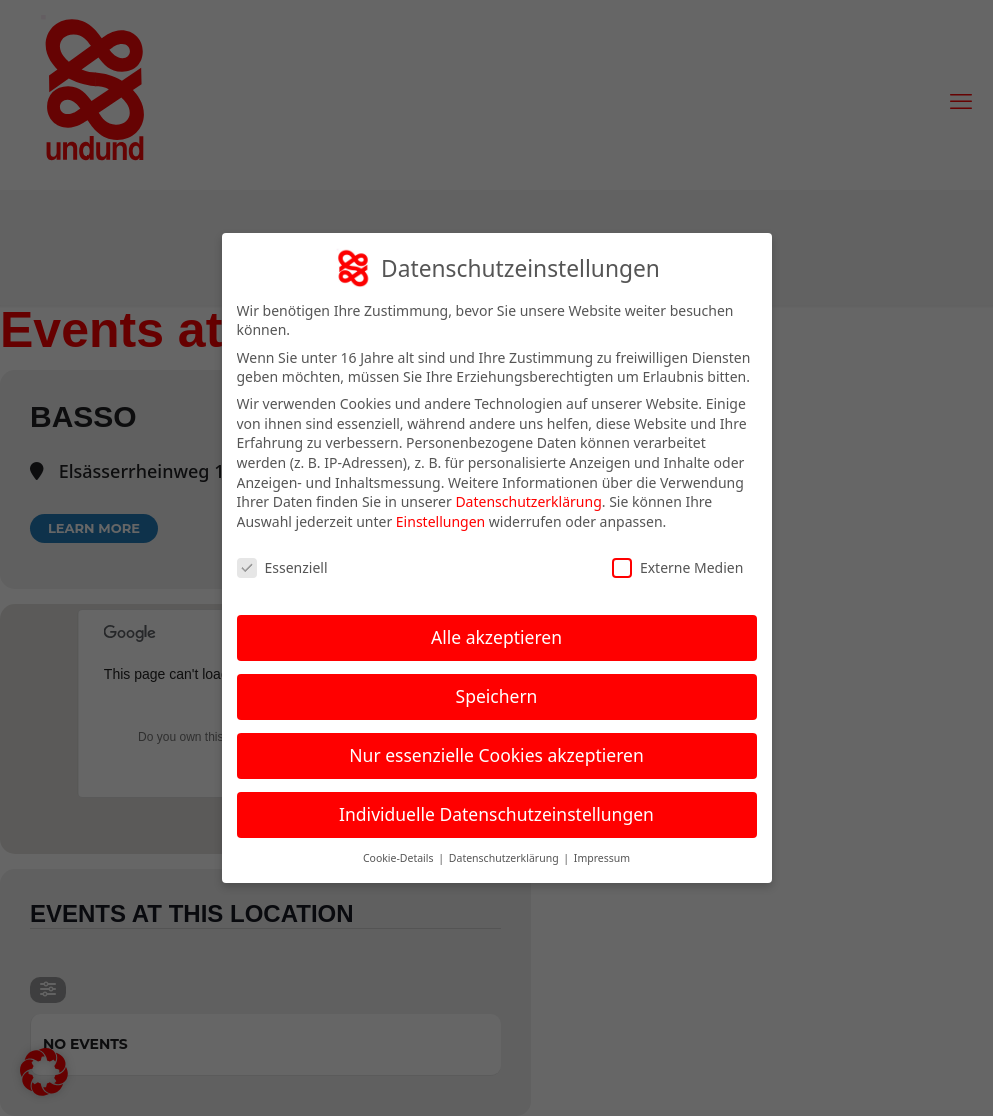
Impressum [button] (602, 858)
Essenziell (282, 567)
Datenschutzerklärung (528, 501)
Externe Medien (677, 567)
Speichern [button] (497, 696)
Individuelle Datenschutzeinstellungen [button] (496, 814)
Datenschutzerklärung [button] (505, 858)
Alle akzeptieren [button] (496, 637)
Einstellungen (440, 521)
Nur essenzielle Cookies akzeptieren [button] (496, 755)
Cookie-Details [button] (399, 858)
